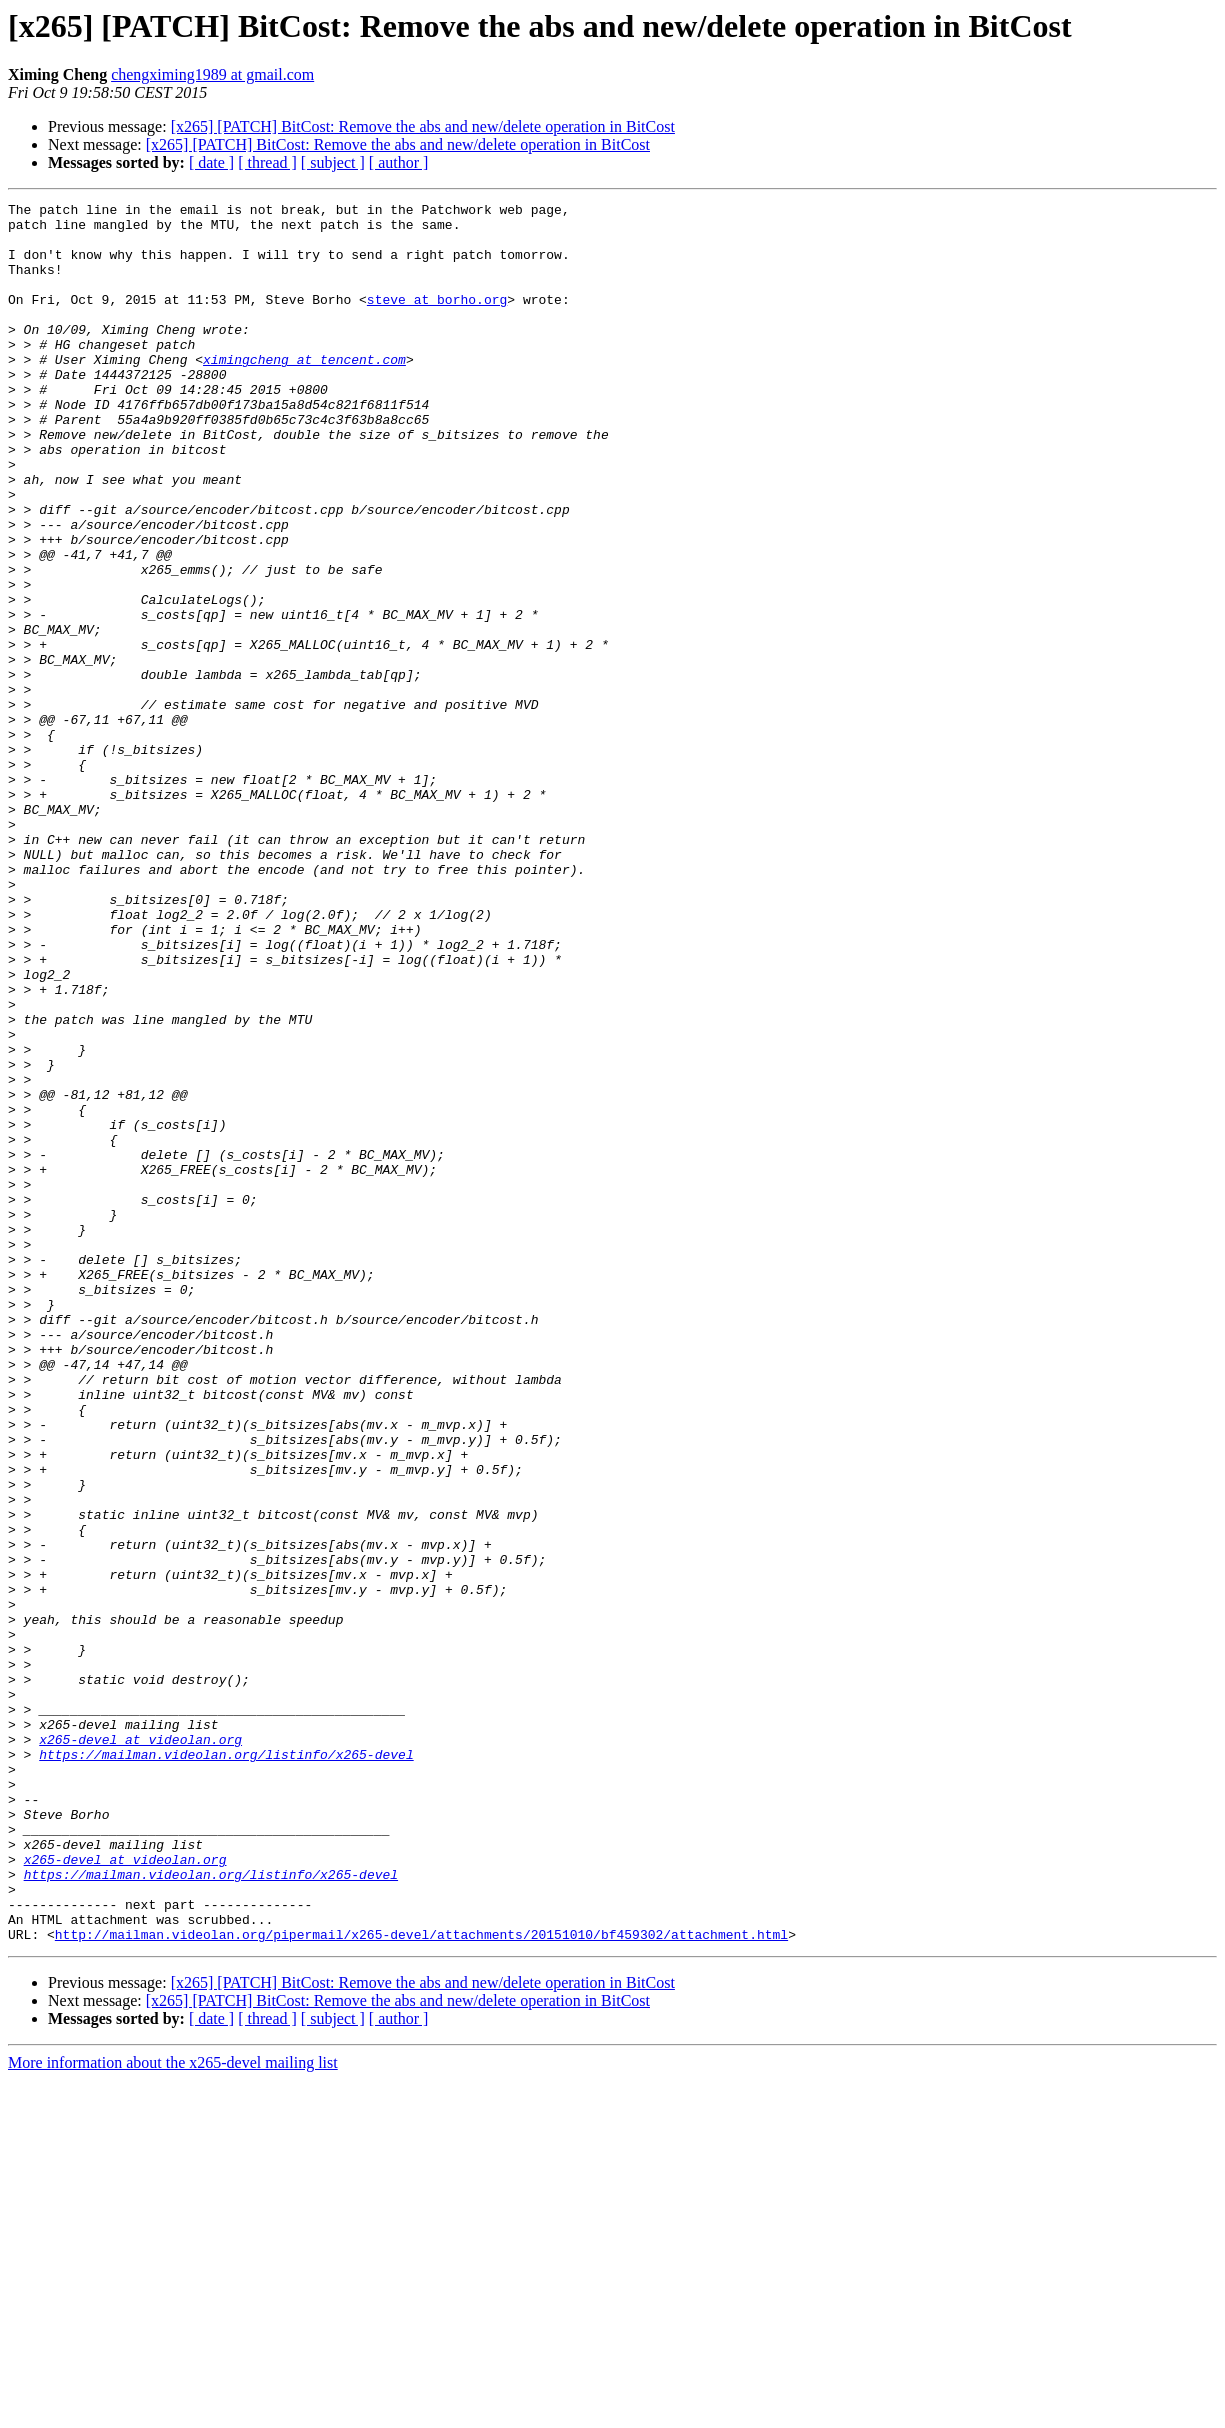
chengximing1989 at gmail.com (212, 74)
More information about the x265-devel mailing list (173, 2410)
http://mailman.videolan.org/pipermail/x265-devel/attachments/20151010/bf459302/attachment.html (421, 2282)
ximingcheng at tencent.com (304, 392)
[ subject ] (333, 162)
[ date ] (211, 162)
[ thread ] (267, 162)
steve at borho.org (437, 320)
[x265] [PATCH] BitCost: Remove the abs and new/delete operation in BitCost (423, 126)
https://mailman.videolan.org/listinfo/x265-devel (226, 2066)
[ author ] (399, 162)
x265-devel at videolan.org (140, 2048)
